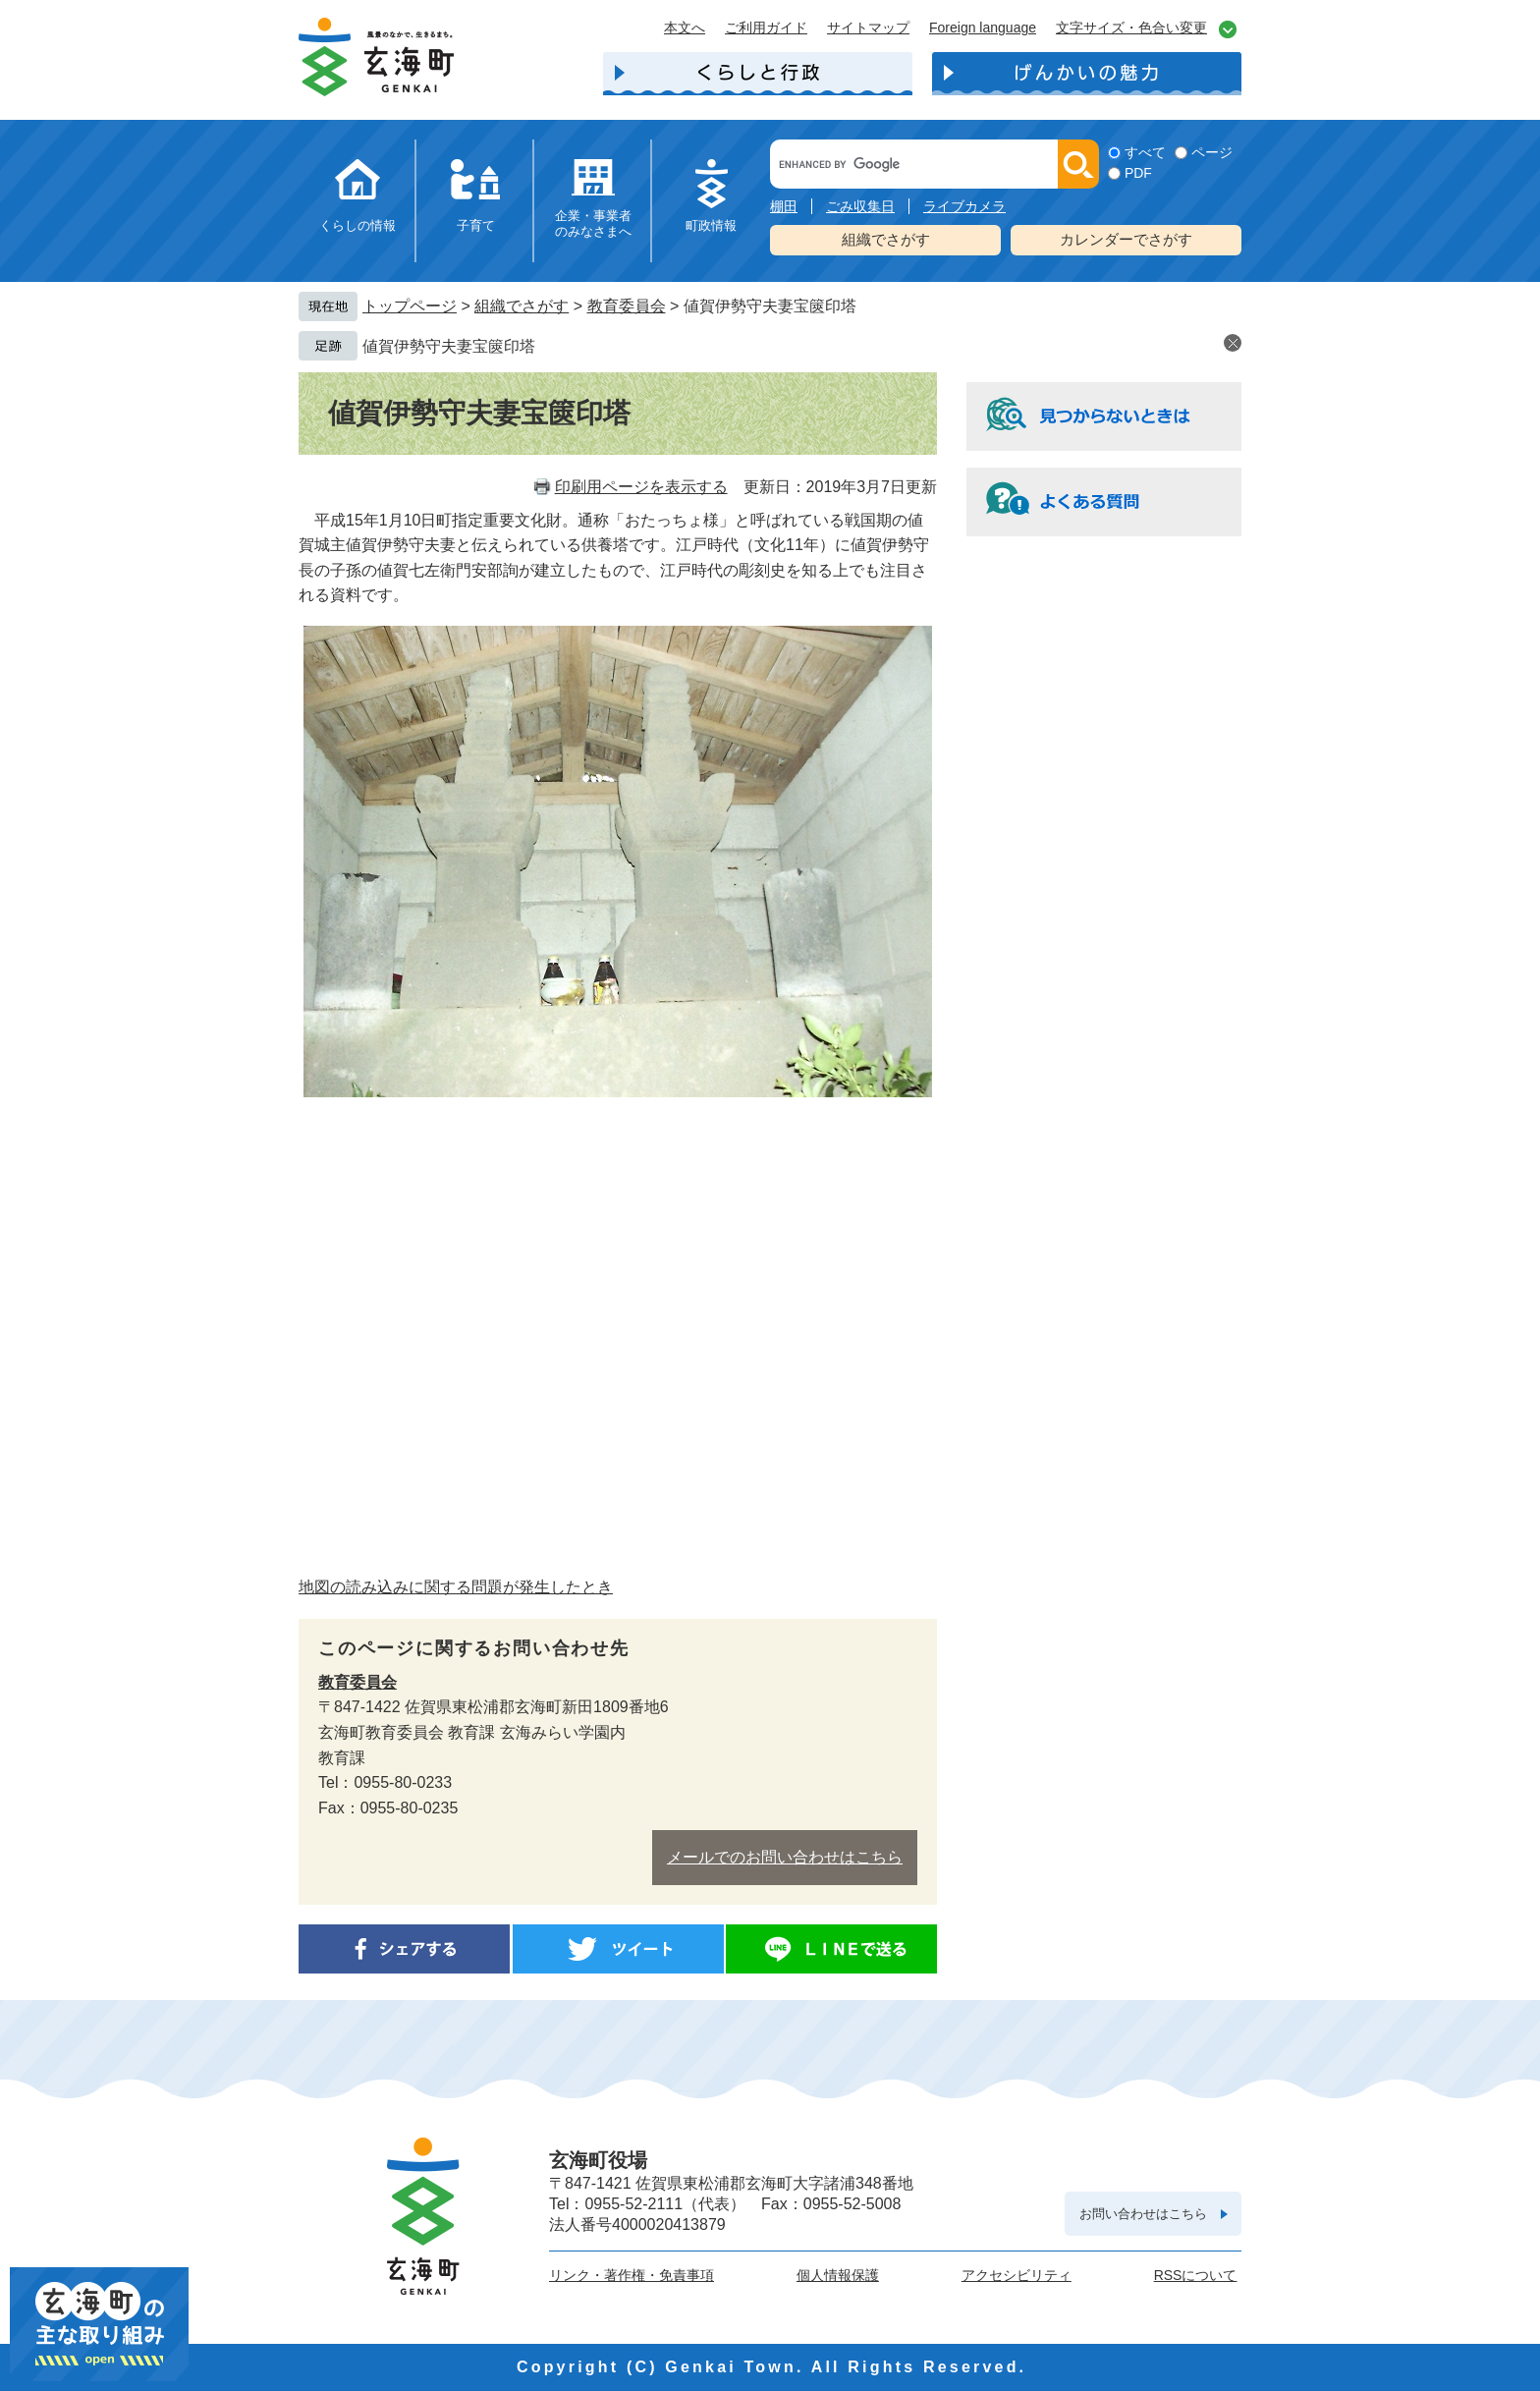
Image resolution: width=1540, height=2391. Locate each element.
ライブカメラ (964, 206)
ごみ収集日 (860, 206)
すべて (1145, 152)
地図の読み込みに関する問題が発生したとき (456, 1587)
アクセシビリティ (1017, 2275)
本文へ (684, 27)
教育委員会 (626, 306)
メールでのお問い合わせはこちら (785, 1857)
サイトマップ (868, 27)
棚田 (784, 206)
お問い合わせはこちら (1143, 2213)
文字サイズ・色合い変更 (1131, 27)
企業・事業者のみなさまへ (593, 223)
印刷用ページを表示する (641, 486)
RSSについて (1196, 2275)
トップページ (409, 306)
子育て (476, 225)
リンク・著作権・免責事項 (631, 2275)
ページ (1212, 152)
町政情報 (711, 225)
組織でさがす (886, 239)
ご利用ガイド (766, 27)
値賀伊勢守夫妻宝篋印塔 (448, 346)
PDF (1138, 173)
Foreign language (982, 27)
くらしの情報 (357, 225)
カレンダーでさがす (1126, 239)
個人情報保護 (838, 2275)
